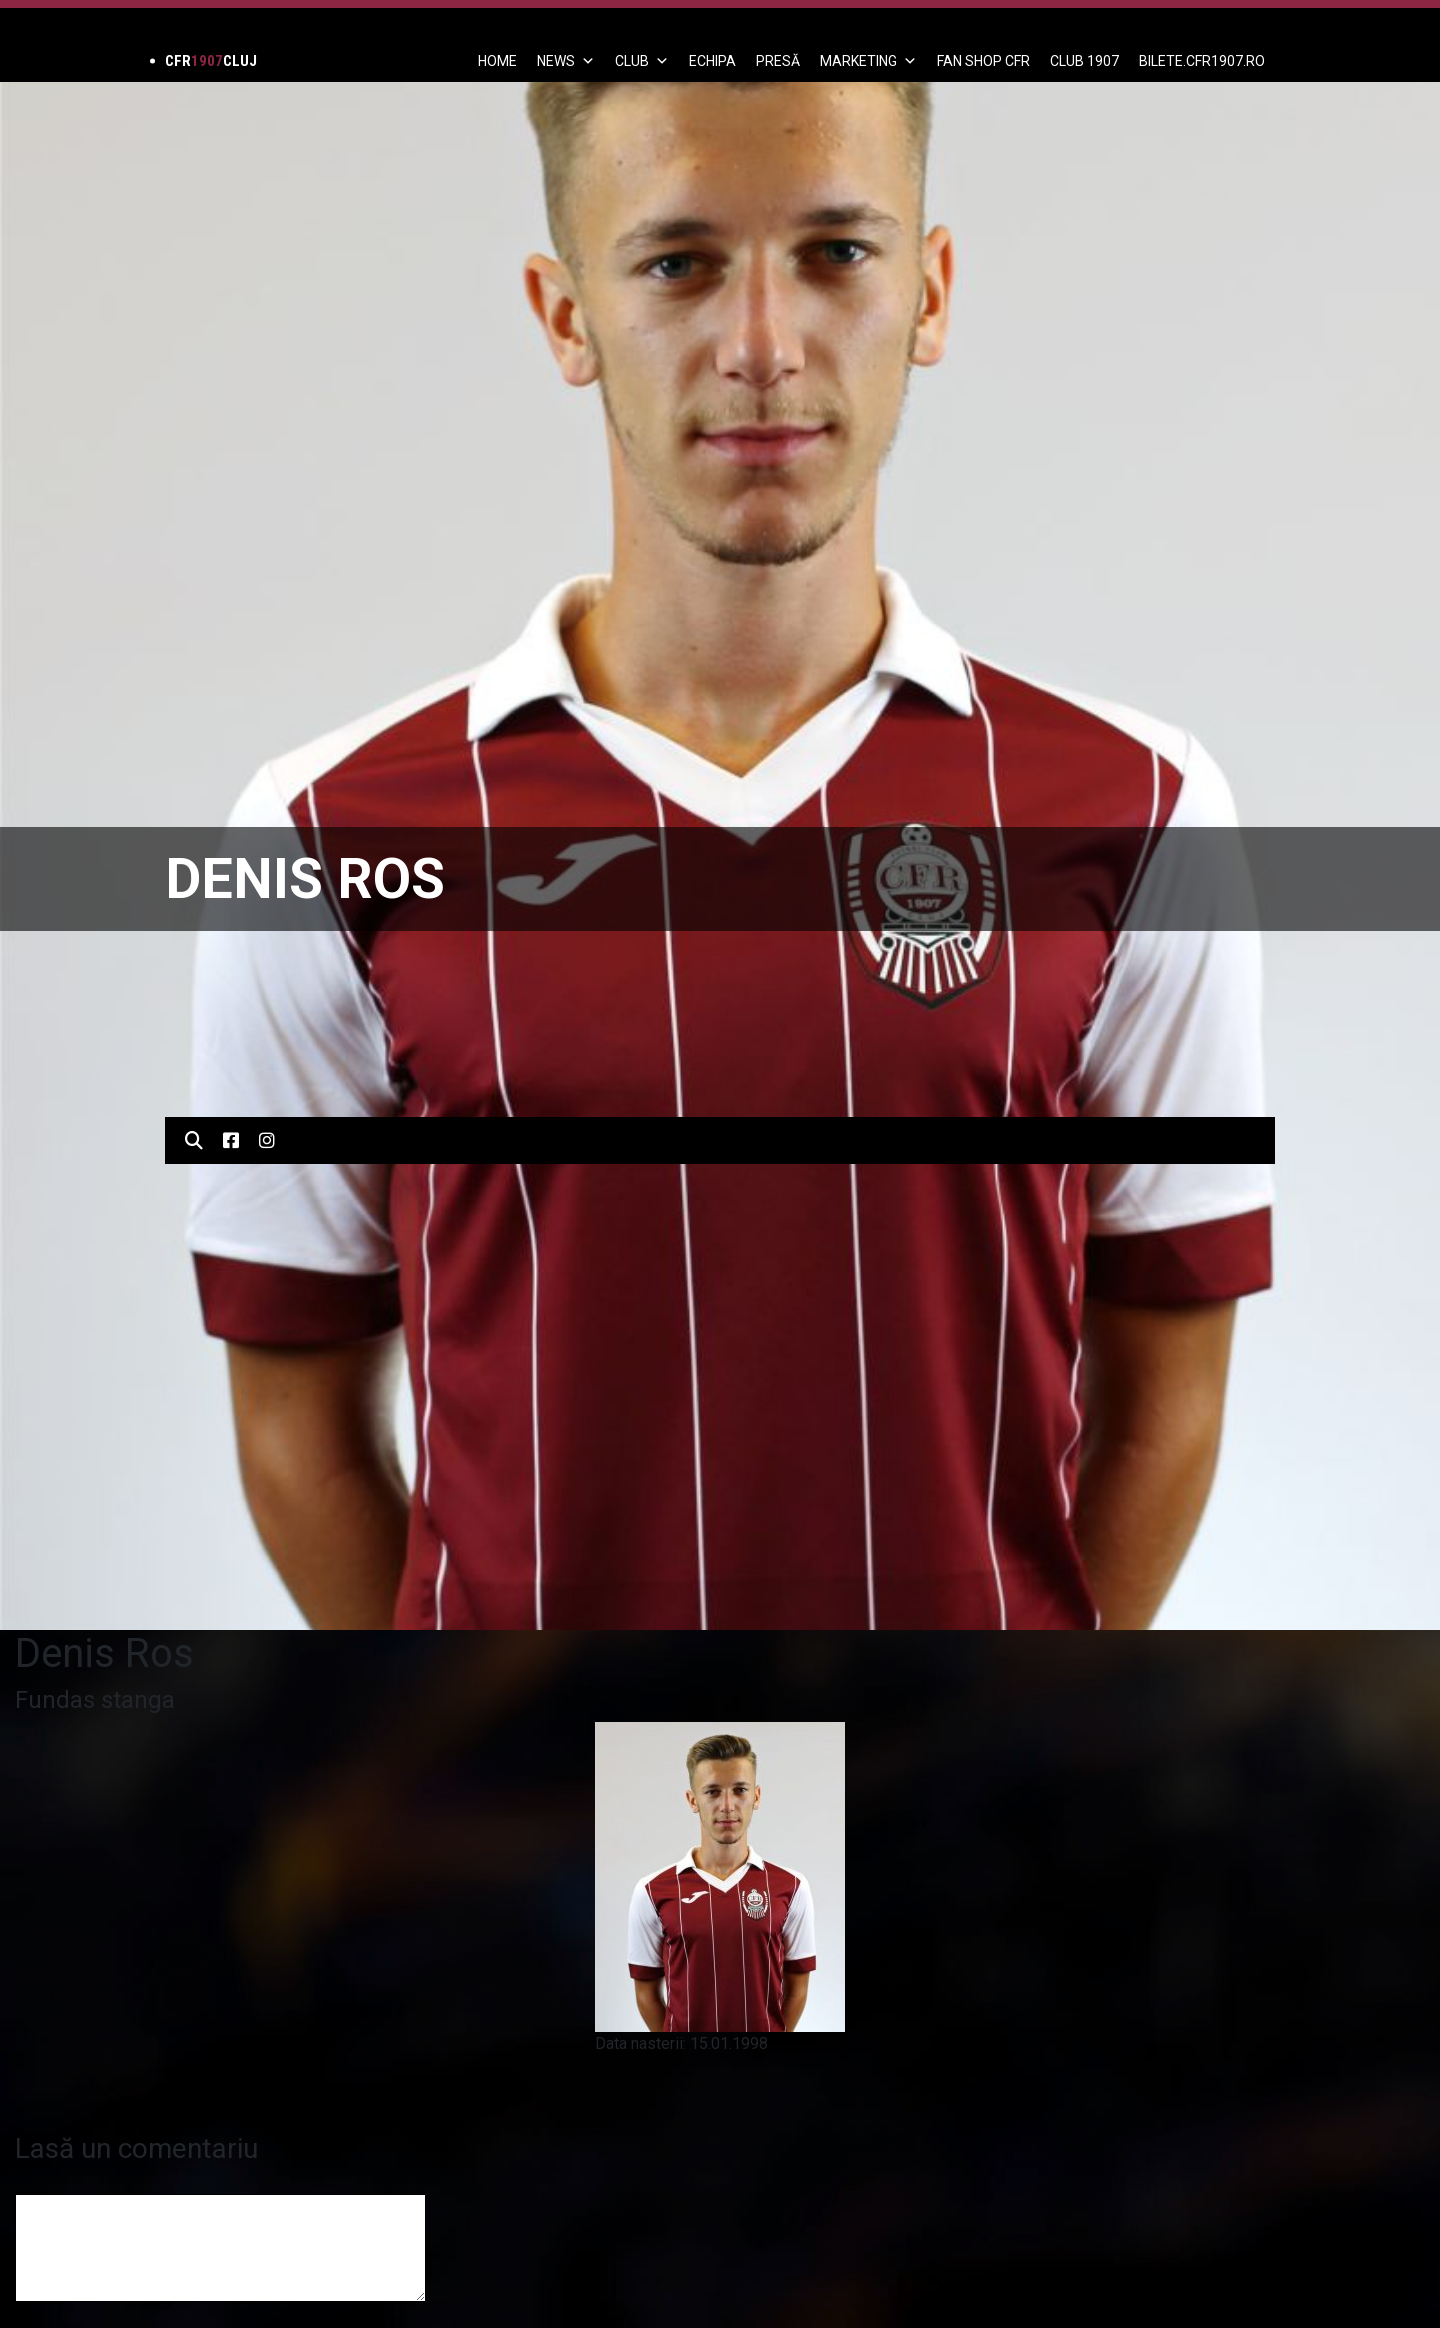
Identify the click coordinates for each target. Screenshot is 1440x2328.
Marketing (868, 61)
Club (642, 61)
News (566, 61)
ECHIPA (712, 61)
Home (497, 61)
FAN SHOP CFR (983, 61)
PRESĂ (778, 61)
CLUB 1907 (1084, 61)
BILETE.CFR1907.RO (1202, 61)
